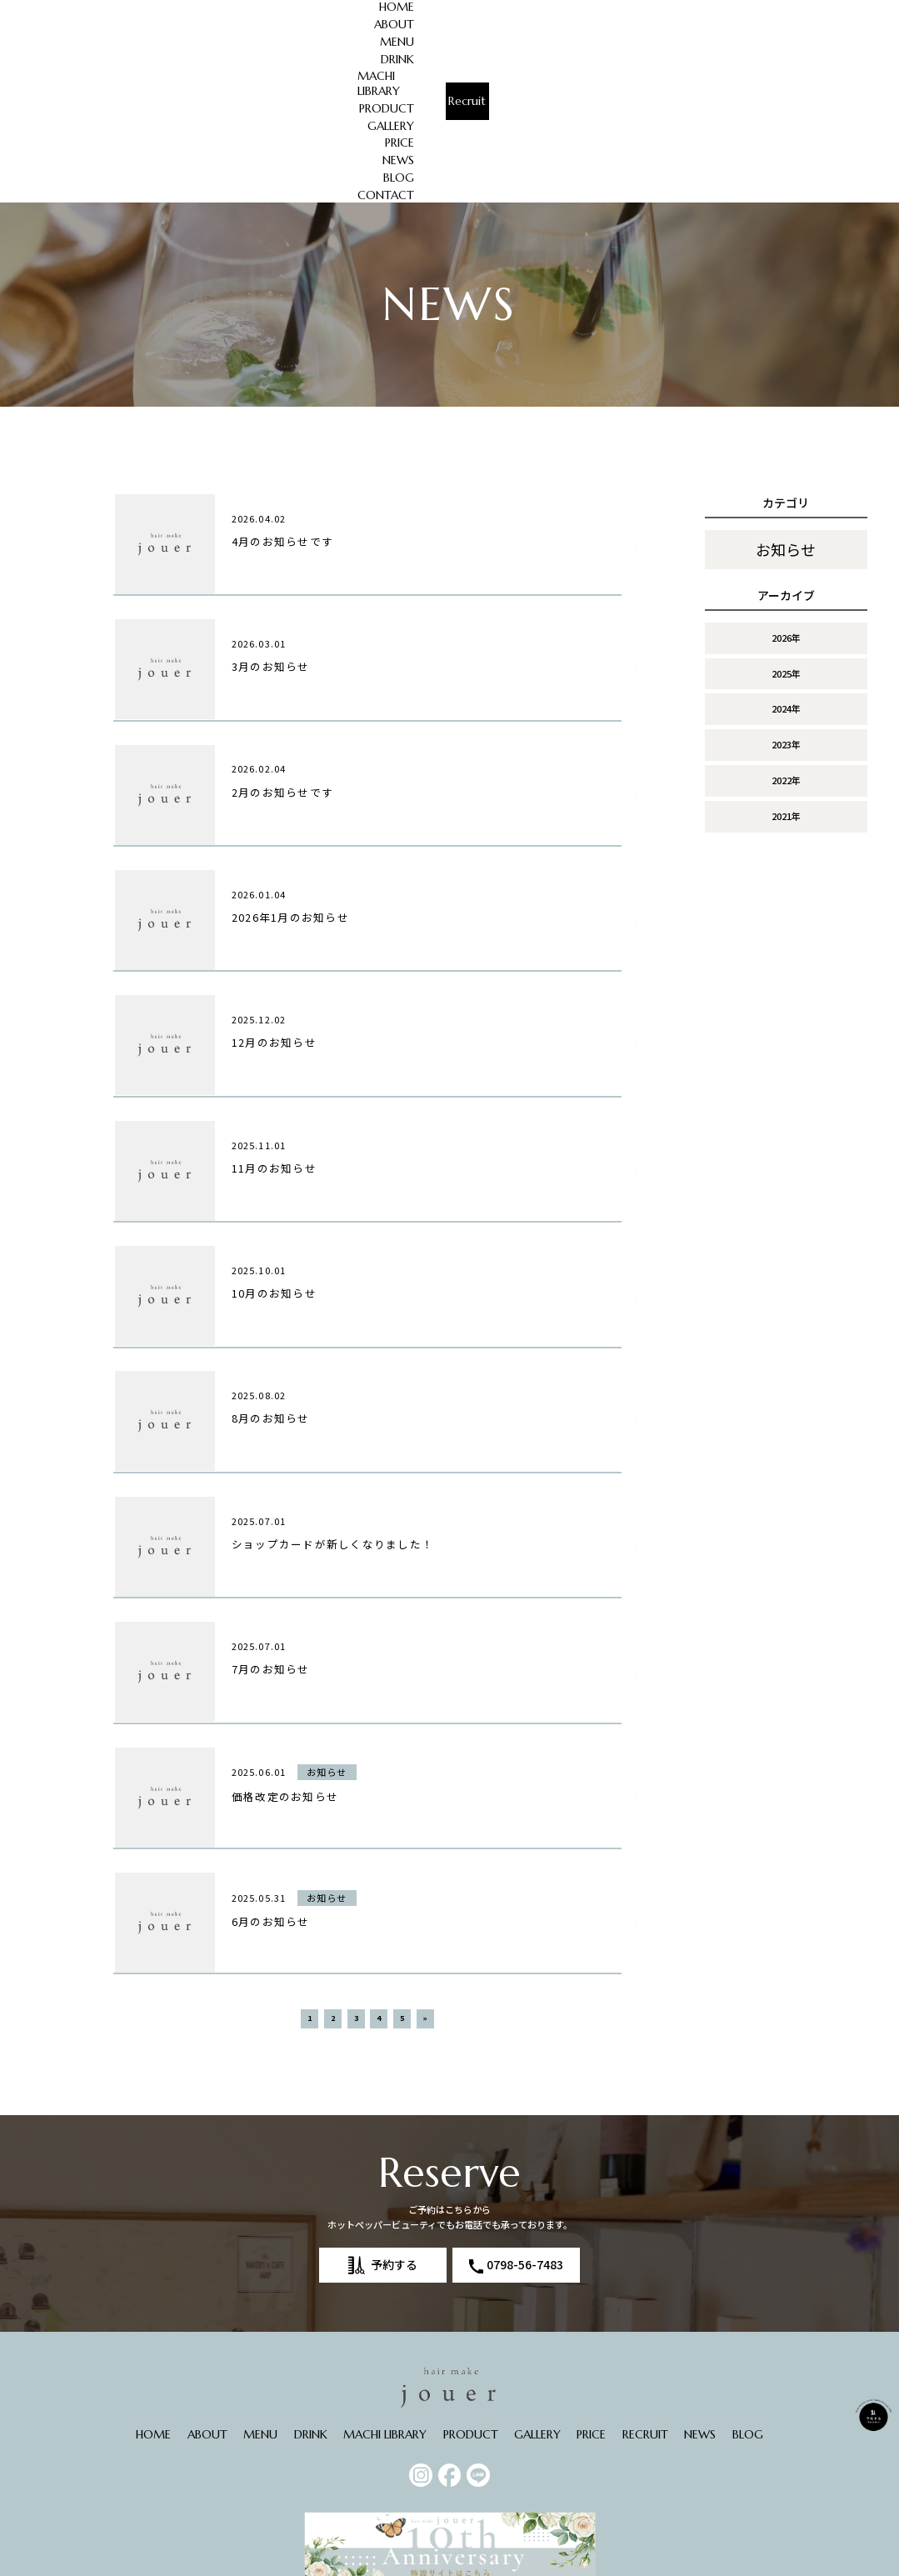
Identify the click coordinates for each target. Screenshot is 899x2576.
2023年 (786, 592)
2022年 (786, 628)
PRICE (642, 9)
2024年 (786, 556)
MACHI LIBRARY (437, 9)
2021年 (786, 664)
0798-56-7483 (525, 2176)
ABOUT (262, 9)
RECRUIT (645, 2346)
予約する (394, 2176)
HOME (208, 9)
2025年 (786, 521)
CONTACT (722, 26)
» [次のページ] (425, 1930)
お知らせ (786, 397)
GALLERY (588, 9)
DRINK (363, 9)
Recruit (832, 18)
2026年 (786, 486)
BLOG (735, 9)
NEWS (688, 9)
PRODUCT (522, 9)
